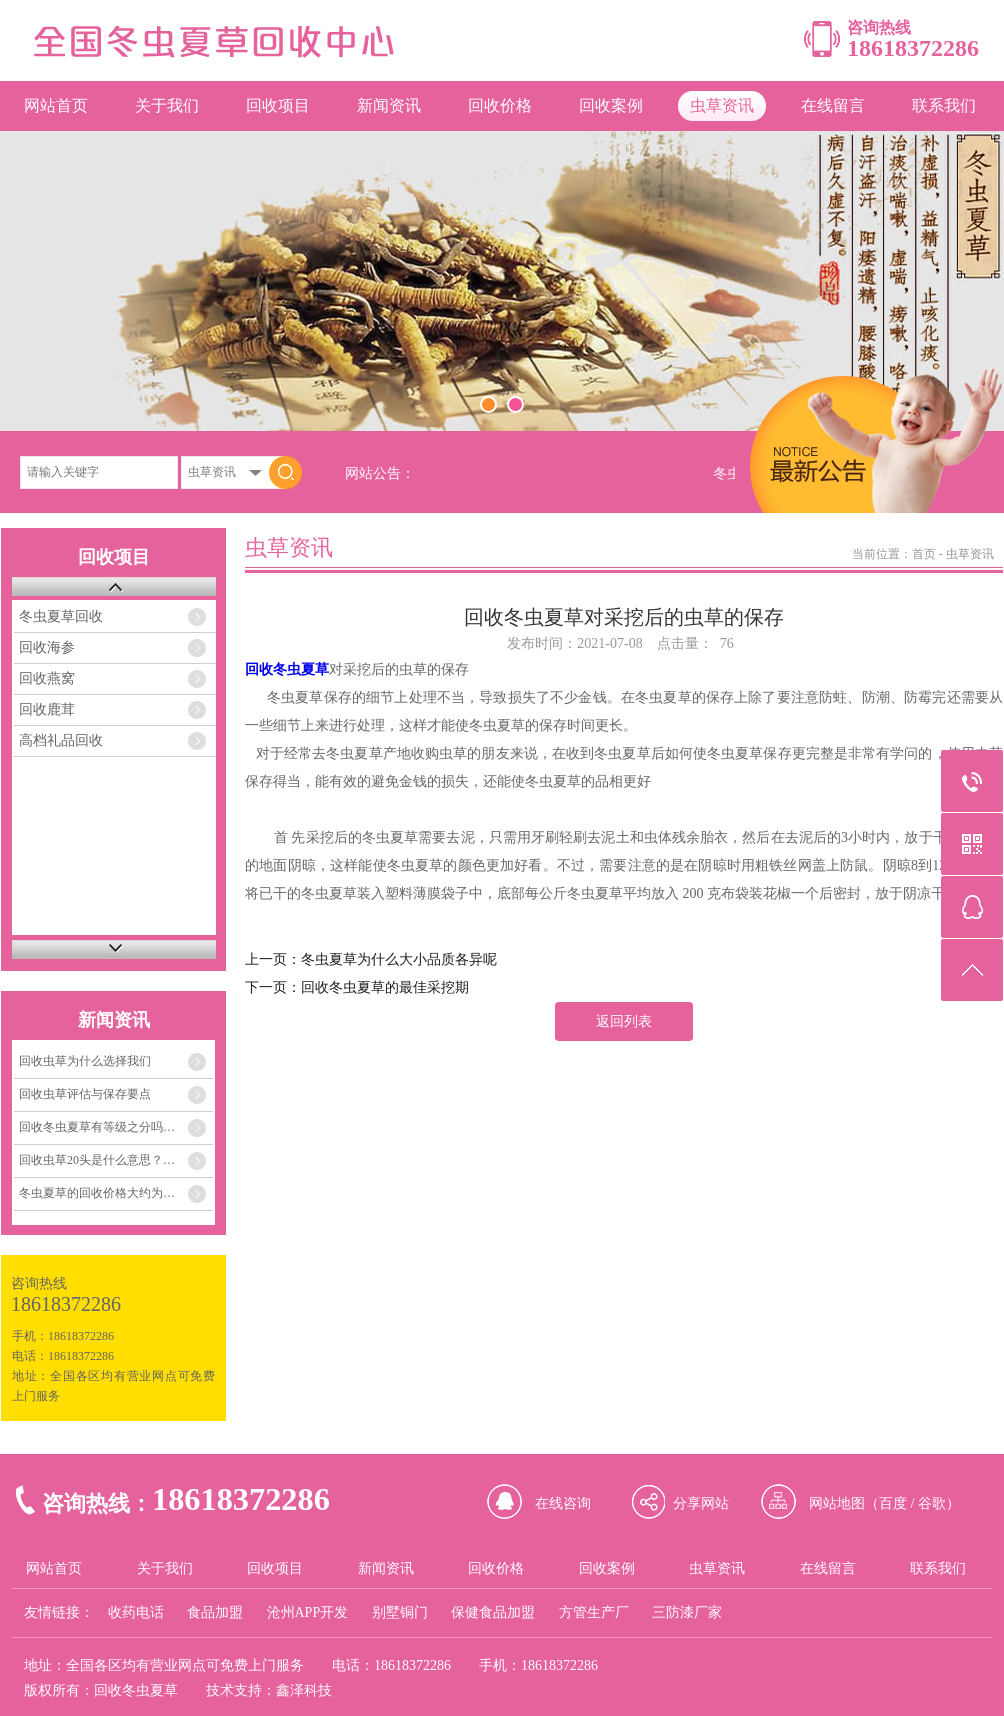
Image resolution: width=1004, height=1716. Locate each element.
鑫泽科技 (304, 1690)
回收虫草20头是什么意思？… (97, 1160)
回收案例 (611, 105)
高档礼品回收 (61, 740)
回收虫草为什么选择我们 (85, 1061)
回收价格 (500, 105)
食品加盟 (215, 1612)
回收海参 (47, 647)
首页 (924, 554)
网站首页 (56, 105)
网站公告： (380, 473)
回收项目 (278, 105)
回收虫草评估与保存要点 (85, 1094)
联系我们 (944, 105)
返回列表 (624, 1021)
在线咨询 (563, 1503)
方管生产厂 (594, 1612)
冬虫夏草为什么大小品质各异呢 (399, 959)
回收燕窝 (47, 678)
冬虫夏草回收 (61, 616)
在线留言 (833, 105)
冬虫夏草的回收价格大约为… (97, 1193)
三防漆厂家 (687, 1612)
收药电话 (136, 1612)
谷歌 (932, 1503)
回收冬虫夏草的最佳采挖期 (385, 987)
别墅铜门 (400, 1612)
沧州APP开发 (308, 1612)
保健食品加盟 (493, 1612)
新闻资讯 (389, 105)
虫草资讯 (722, 105)
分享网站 (701, 1503)
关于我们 (167, 105)
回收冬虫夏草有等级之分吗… (97, 1127)
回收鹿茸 (47, 709)
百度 (893, 1503)
